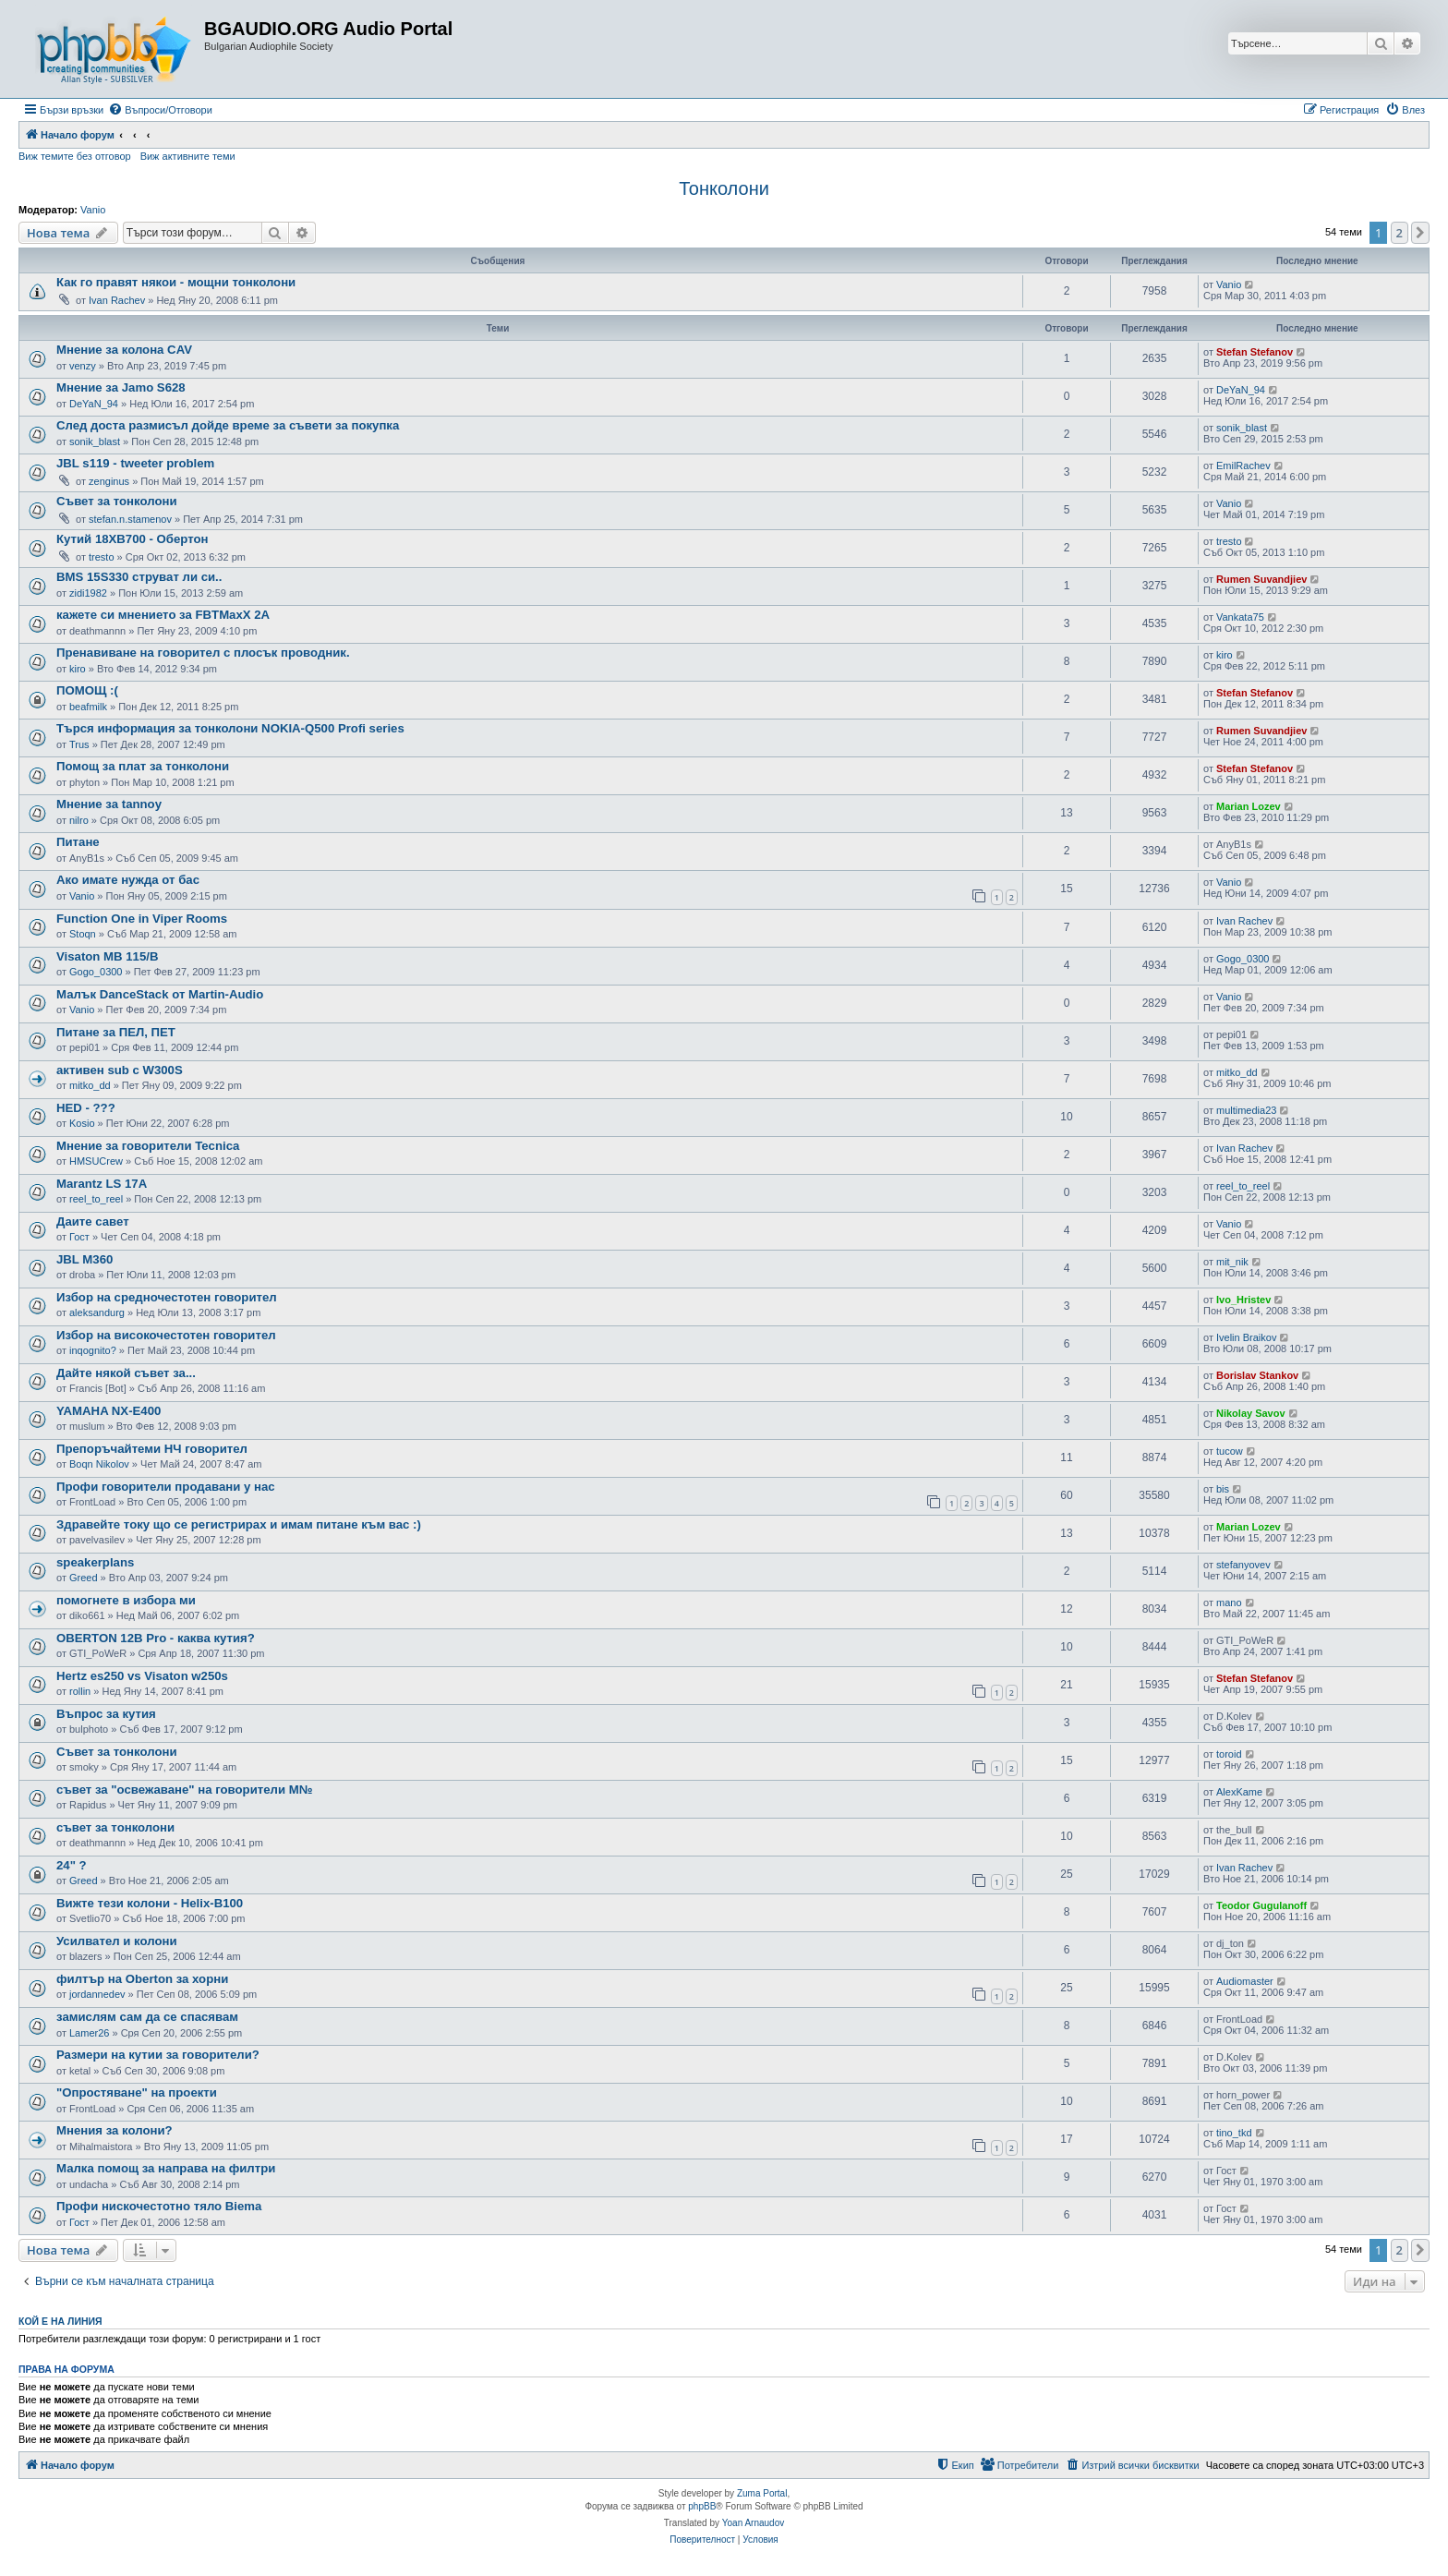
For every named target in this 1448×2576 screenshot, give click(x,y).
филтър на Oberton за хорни (142, 1979)
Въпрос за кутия (106, 1714)
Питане (78, 842)
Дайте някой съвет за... (126, 1373)
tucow (1229, 1451)
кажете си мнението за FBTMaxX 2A (163, 615)
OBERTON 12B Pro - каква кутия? (155, 1638)
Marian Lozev (1248, 806)
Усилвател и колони (116, 1941)
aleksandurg (97, 1312)
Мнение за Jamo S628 (121, 387)
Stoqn (82, 933)
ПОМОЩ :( (87, 690)
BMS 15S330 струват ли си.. (139, 577)
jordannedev (97, 1994)
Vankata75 (1240, 617)
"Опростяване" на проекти (136, 2092)
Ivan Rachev (117, 300)
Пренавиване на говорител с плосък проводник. (203, 652)
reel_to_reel (96, 1198)
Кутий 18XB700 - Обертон (132, 539)
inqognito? (92, 1350)
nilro (79, 820)
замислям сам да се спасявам (147, 2017)
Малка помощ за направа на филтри (165, 2168)
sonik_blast (94, 441)
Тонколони (724, 188)
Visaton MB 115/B (107, 956)
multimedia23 (1246, 1110)
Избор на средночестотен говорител (166, 1297)
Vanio (92, 209)
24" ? (71, 1865)
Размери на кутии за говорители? (157, 2055)
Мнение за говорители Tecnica (147, 1146)
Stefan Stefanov (1254, 351)
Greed (83, 1577)
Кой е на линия (60, 2321)
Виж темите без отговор (74, 156)
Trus (79, 744)
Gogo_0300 (96, 971)
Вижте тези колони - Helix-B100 (149, 1903)
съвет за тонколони (115, 1827)
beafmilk (88, 706)
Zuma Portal (762, 2493)
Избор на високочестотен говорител (166, 1335)
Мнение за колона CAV (124, 350)
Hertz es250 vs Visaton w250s (142, 1676)
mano (1229, 1602)
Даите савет (92, 1221)
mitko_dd (90, 1085)
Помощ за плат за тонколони (142, 766)
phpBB (702, 2506)
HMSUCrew (96, 1161)
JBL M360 (84, 1259)
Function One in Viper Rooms (141, 918)
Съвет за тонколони (116, 501)
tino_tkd (1234, 2132)
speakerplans (95, 1562)
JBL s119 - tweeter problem (135, 463)
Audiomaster (1244, 1981)
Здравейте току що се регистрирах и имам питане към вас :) (238, 1524)
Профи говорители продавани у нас (165, 1487)
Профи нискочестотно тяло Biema (158, 2206)
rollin (79, 1691)
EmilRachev (1243, 465)
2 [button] (1399, 232)
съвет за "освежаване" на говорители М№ (184, 1789)
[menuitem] (160, 110)
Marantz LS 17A (101, 1184)
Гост (79, 1236)
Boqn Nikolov (99, 1463)
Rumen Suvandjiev (1261, 579)
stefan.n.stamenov (130, 519)
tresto (102, 556)
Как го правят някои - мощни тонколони (176, 282)
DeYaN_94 (93, 403)
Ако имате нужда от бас (127, 880)
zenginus (109, 481)
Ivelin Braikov (1246, 1337)
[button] (1420, 233)
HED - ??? (85, 1108)
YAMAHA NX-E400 (108, 1411)
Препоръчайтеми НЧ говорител (151, 1449)
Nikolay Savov (1250, 1413)
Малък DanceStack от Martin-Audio (159, 994)
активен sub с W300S (119, 1070)
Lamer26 (89, 2032)
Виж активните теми (187, 156)
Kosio (82, 1123)
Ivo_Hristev (1243, 1299)
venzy (82, 365)
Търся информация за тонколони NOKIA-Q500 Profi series (230, 728)
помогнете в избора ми (126, 1600)
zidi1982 (88, 593)
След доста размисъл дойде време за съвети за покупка (227, 425)
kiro (77, 668)
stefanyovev (1243, 1564)
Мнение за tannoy (109, 804)
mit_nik (1232, 1261)
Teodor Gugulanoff (1261, 1905)
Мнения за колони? (114, 2130)
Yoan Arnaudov (753, 2523)
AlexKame (1239, 1791)
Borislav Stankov (1257, 1375)
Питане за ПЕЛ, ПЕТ (115, 1032)
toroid (1229, 1754)
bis (1222, 1488)
